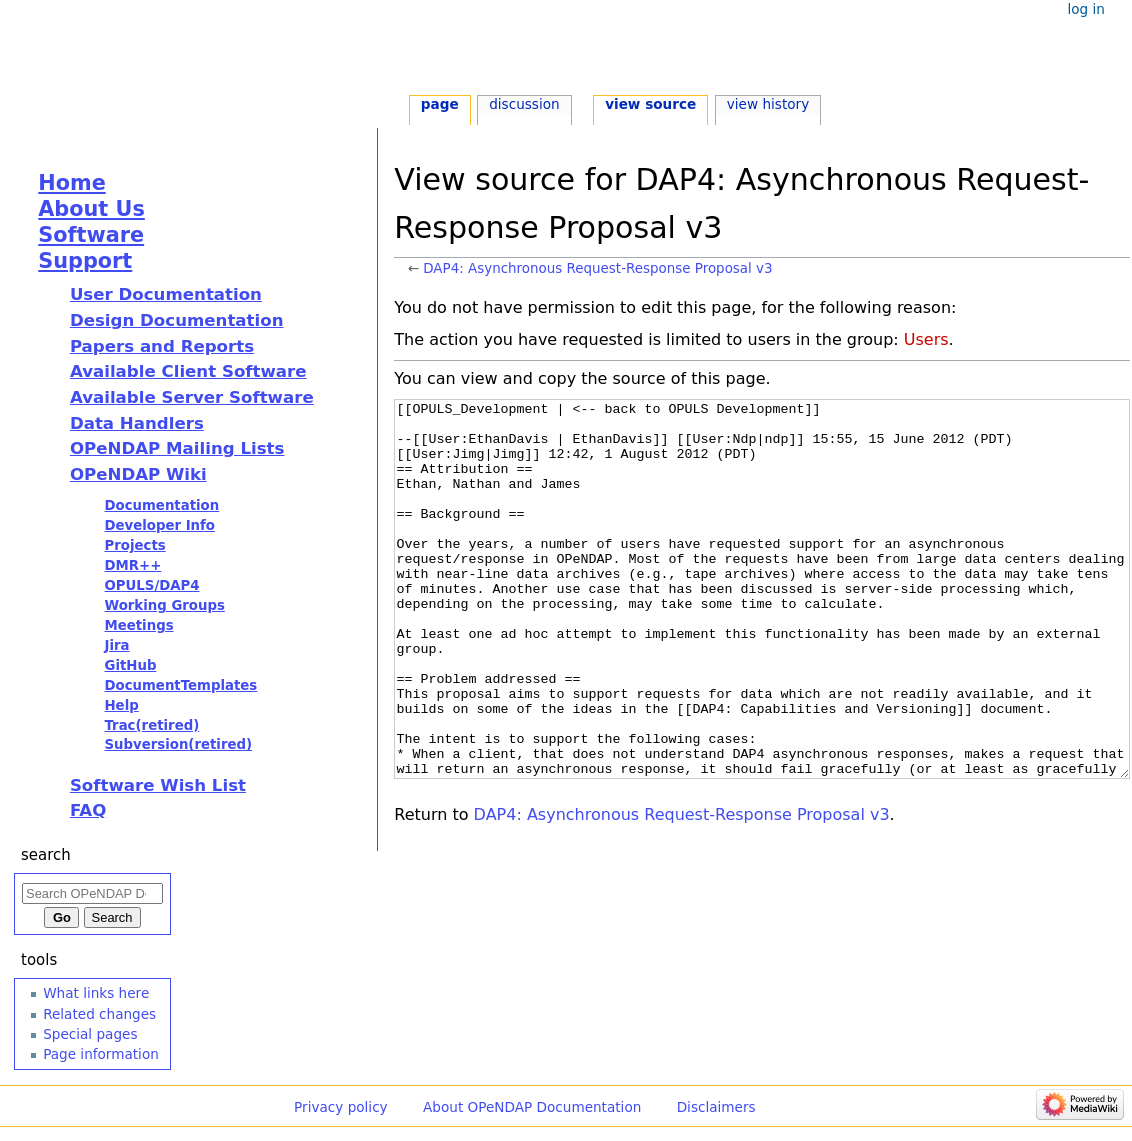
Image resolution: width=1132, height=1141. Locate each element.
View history (768, 104)
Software (91, 235)
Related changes (99, 1014)
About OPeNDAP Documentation (532, 1107)
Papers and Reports (162, 346)
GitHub (130, 665)
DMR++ (132, 565)
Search (46, 855)
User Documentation (166, 294)
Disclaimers (716, 1107)
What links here (96, 993)
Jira (116, 645)
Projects (134, 545)
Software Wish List (158, 785)
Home (71, 183)
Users (926, 339)
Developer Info (159, 525)
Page (440, 104)
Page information (101, 1054)
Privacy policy (341, 1107)
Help (121, 705)
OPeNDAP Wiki (138, 474)
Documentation (161, 505)
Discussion (524, 104)
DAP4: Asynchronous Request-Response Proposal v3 (597, 268)
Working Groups (164, 605)
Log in (1085, 9)
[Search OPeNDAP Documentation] (92, 893)
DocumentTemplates (180, 685)
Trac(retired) (151, 725)
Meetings (138, 625)
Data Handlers (137, 423)
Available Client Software (188, 371)
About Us (91, 209)
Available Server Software (192, 397)
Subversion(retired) (178, 744)
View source (650, 104)
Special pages (90, 1034)
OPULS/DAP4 (151, 585)
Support (85, 261)
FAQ (88, 810)
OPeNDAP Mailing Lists (177, 448)
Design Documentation (177, 320)
